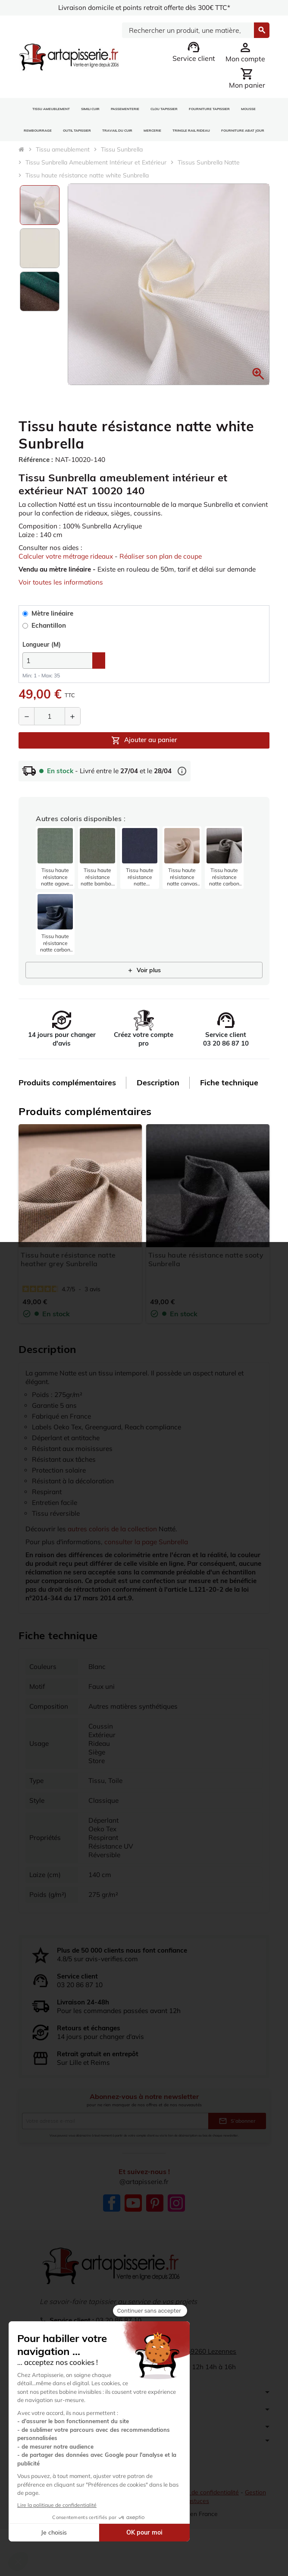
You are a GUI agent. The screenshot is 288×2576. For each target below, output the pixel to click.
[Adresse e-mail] (115, 2139)
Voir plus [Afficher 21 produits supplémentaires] (144, 979)
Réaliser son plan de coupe (168, 556)
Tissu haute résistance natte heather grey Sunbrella (68, 1268)
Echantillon (45, 634)
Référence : (37, 459)
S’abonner (237, 2139)
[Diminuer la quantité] (26, 725)
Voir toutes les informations (62, 591)
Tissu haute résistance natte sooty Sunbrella (205, 1268)
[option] (39, 205)
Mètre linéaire (49, 622)
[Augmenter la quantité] (72, 725)
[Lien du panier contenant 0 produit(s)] (247, 78)
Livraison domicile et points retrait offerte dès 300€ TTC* (144, 7)
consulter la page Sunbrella (150, 1551)
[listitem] (55, 867)
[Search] (188, 30)
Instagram (176, 2220)
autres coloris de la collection (115, 1538)
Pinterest (154, 2220)
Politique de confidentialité (203, 2518)
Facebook (111, 2220)
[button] (258, 373)
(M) (41, 653)
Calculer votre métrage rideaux (69, 556)
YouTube (133, 2220)
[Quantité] (49, 725)
